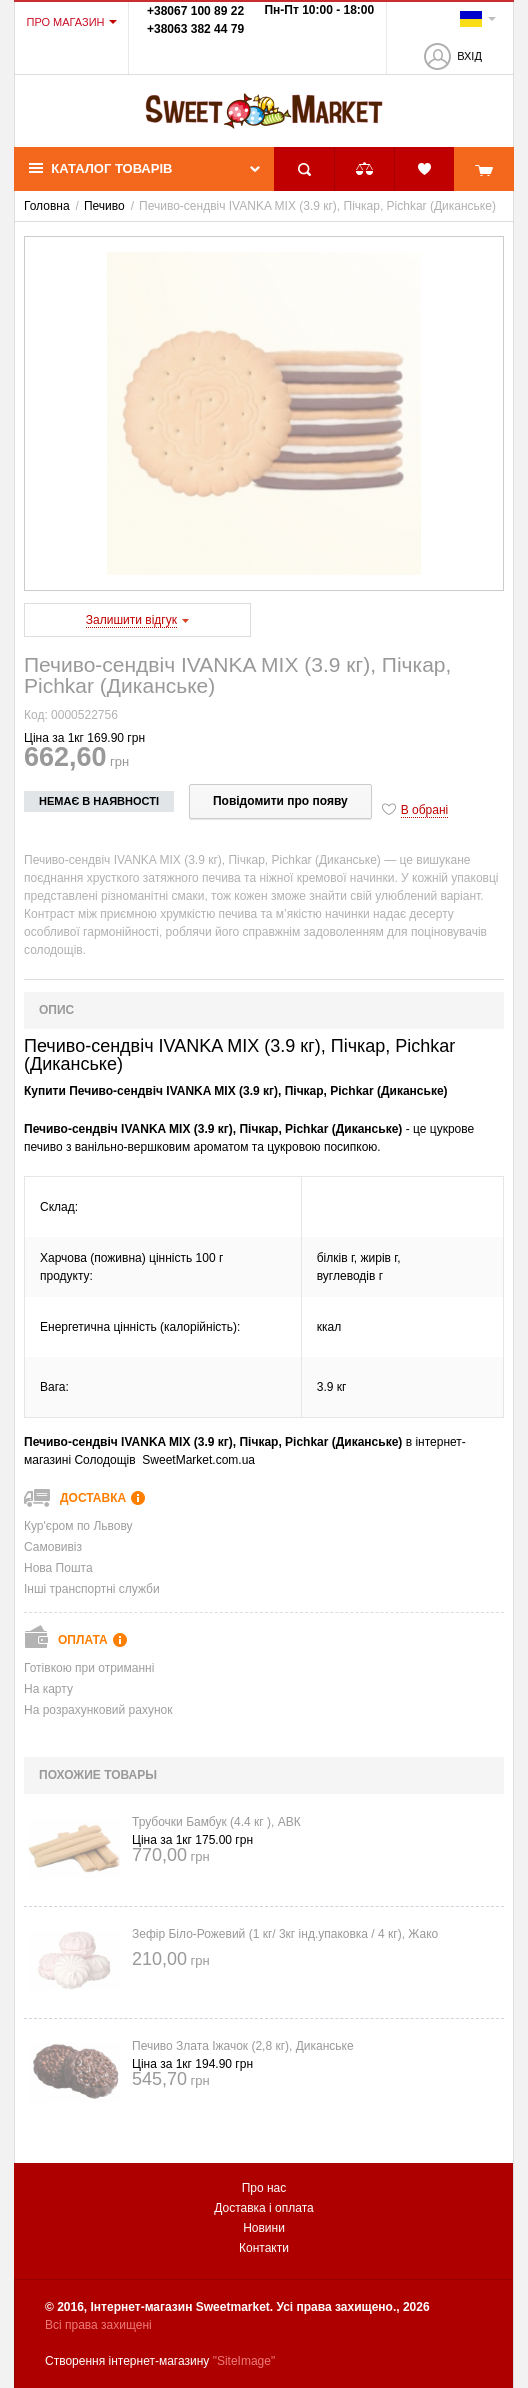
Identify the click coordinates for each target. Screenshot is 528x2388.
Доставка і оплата (264, 2208)
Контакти (264, 2248)
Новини (264, 2228)
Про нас (264, 2188)
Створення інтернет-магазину (127, 2361)
